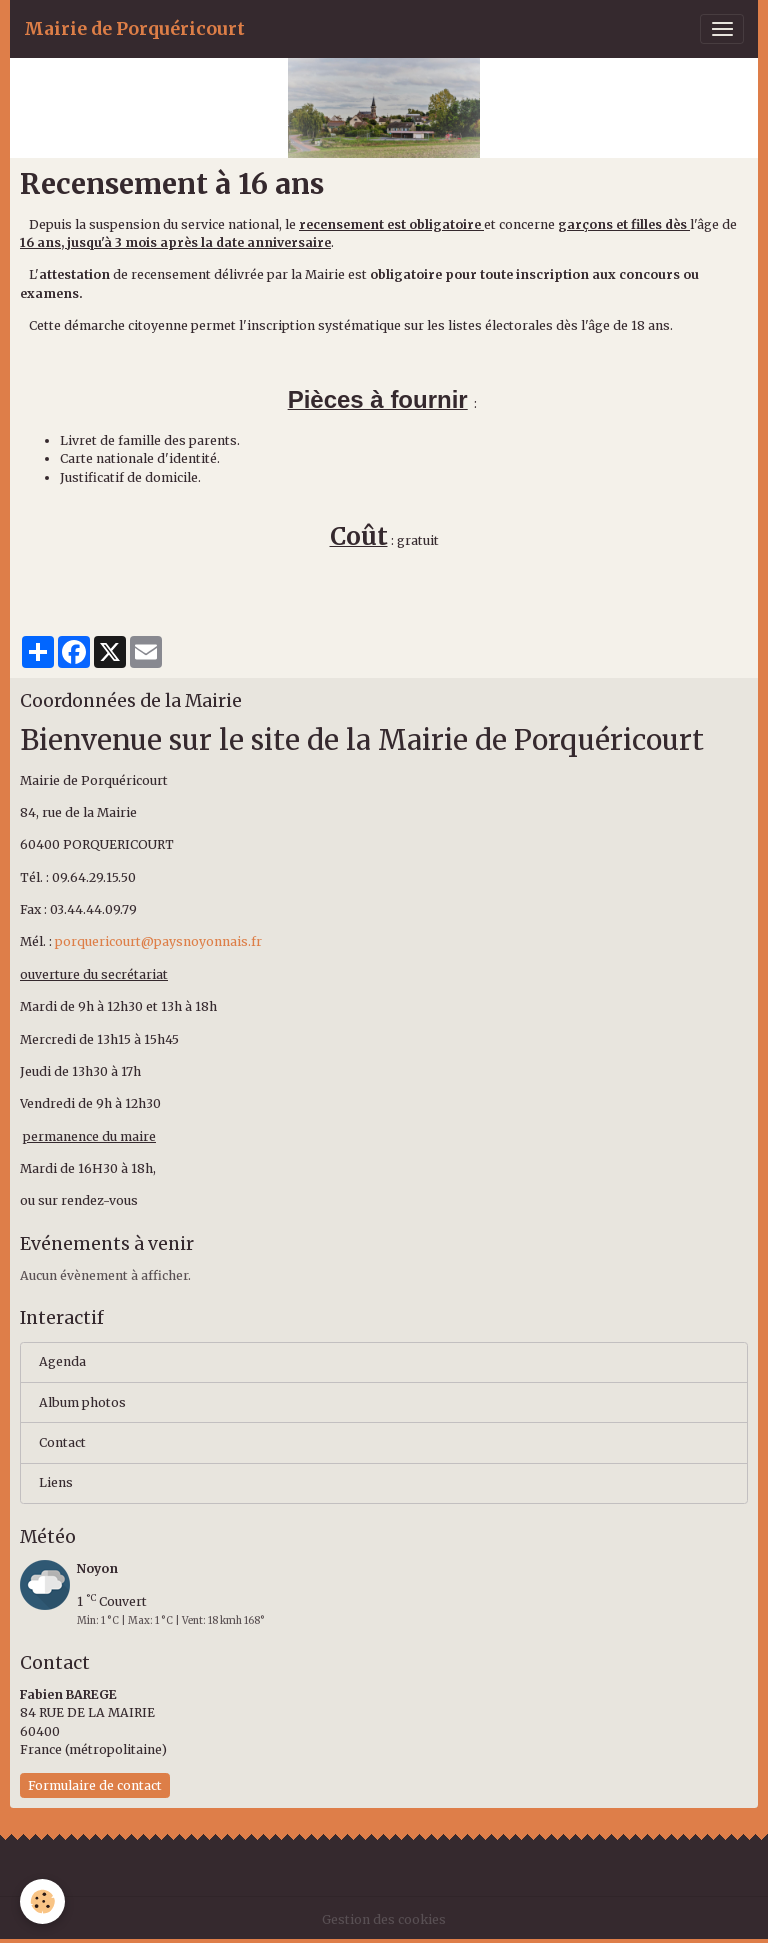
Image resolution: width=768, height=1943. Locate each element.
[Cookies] (42, 1901)
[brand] (134, 29)
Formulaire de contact (95, 1785)
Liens (56, 1482)
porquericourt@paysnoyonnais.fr (158, 941)
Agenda (62, 1361)
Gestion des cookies (384, 1919)
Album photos (82, 1402)
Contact (62, 1442)
